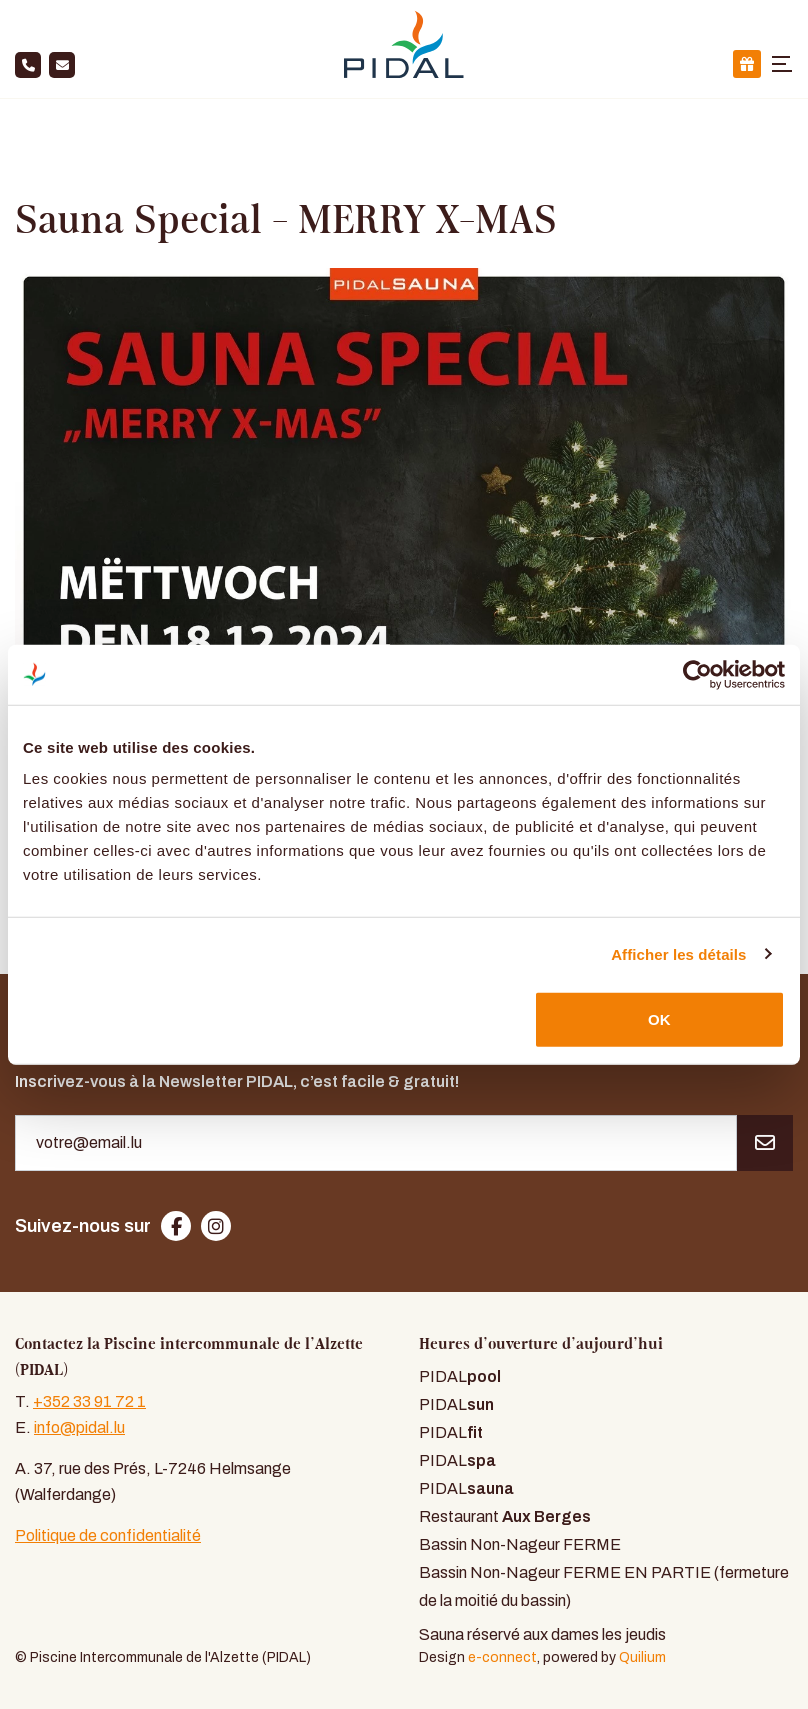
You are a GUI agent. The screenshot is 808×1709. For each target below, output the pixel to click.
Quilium (642, 1657)
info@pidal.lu (79, 1427)
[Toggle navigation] (782, 64)
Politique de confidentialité (108, 1535)
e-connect (502, 1657)
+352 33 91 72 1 (89, 1401)
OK (659, 1019)
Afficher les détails (678, 953)
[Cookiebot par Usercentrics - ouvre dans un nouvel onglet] (697, 674)
